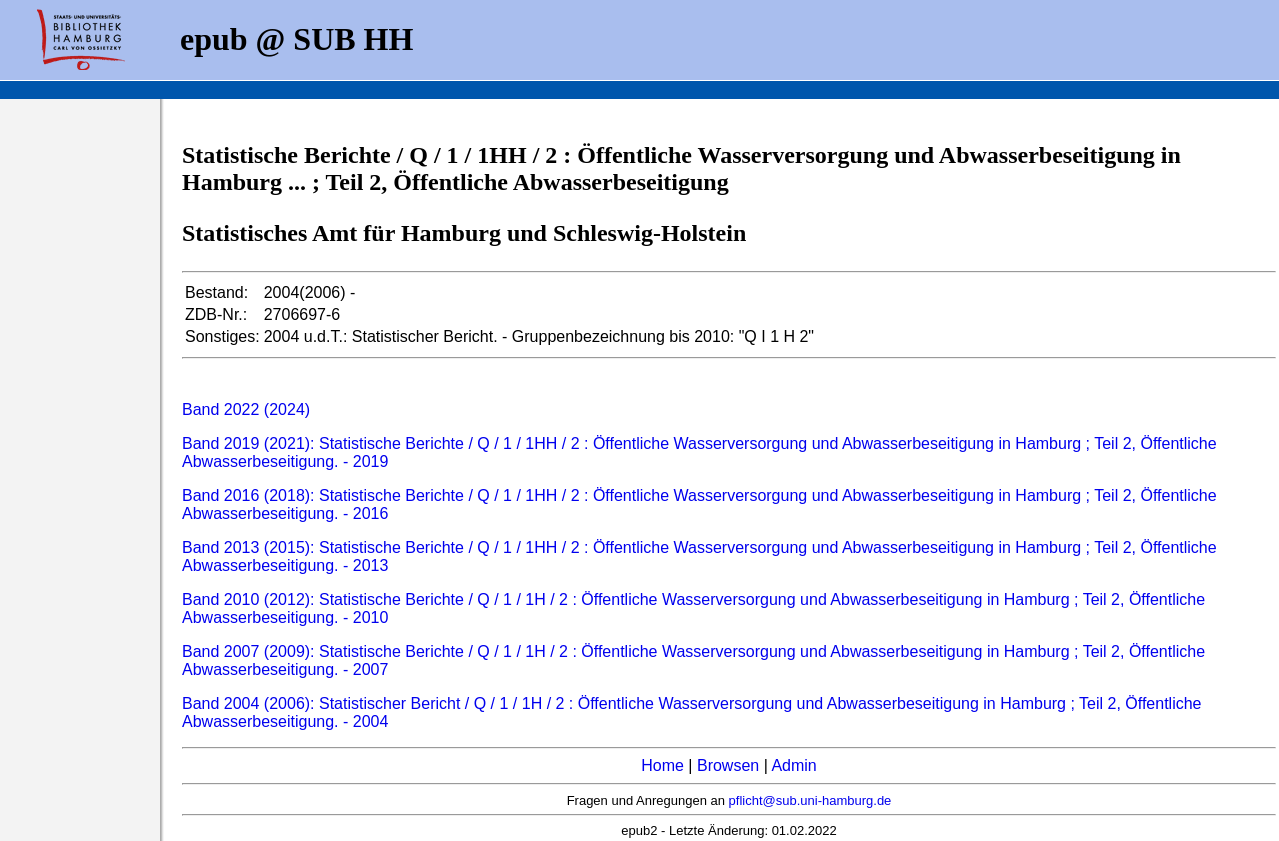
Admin (793, 765)
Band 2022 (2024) (246, 409)
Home (662, 765)
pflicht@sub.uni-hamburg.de (810, 800)
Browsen (728, 765)
